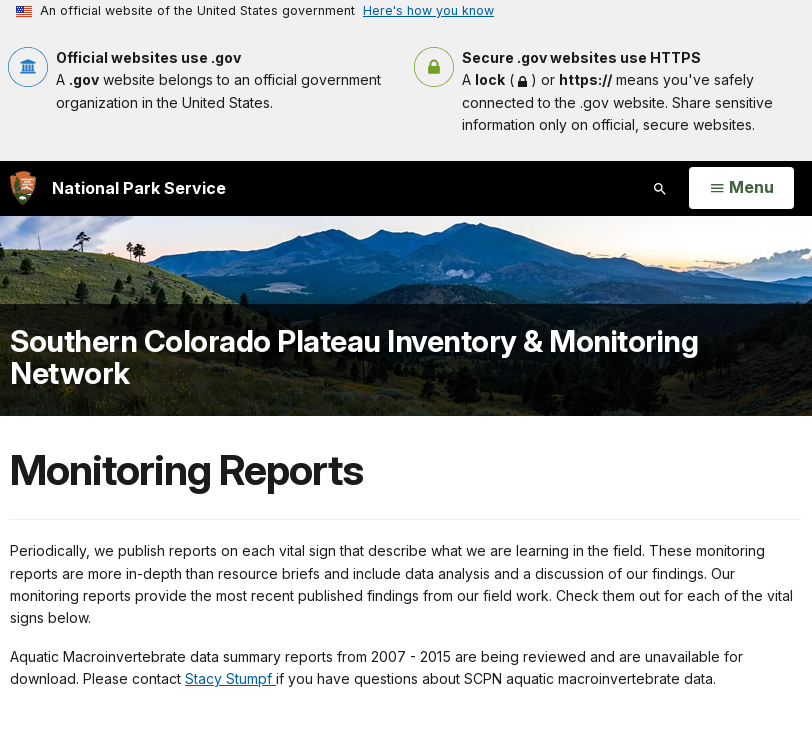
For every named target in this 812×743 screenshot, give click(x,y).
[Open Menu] (741, 188)
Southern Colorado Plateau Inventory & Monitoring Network (354, 357)
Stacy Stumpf (230, 678)
